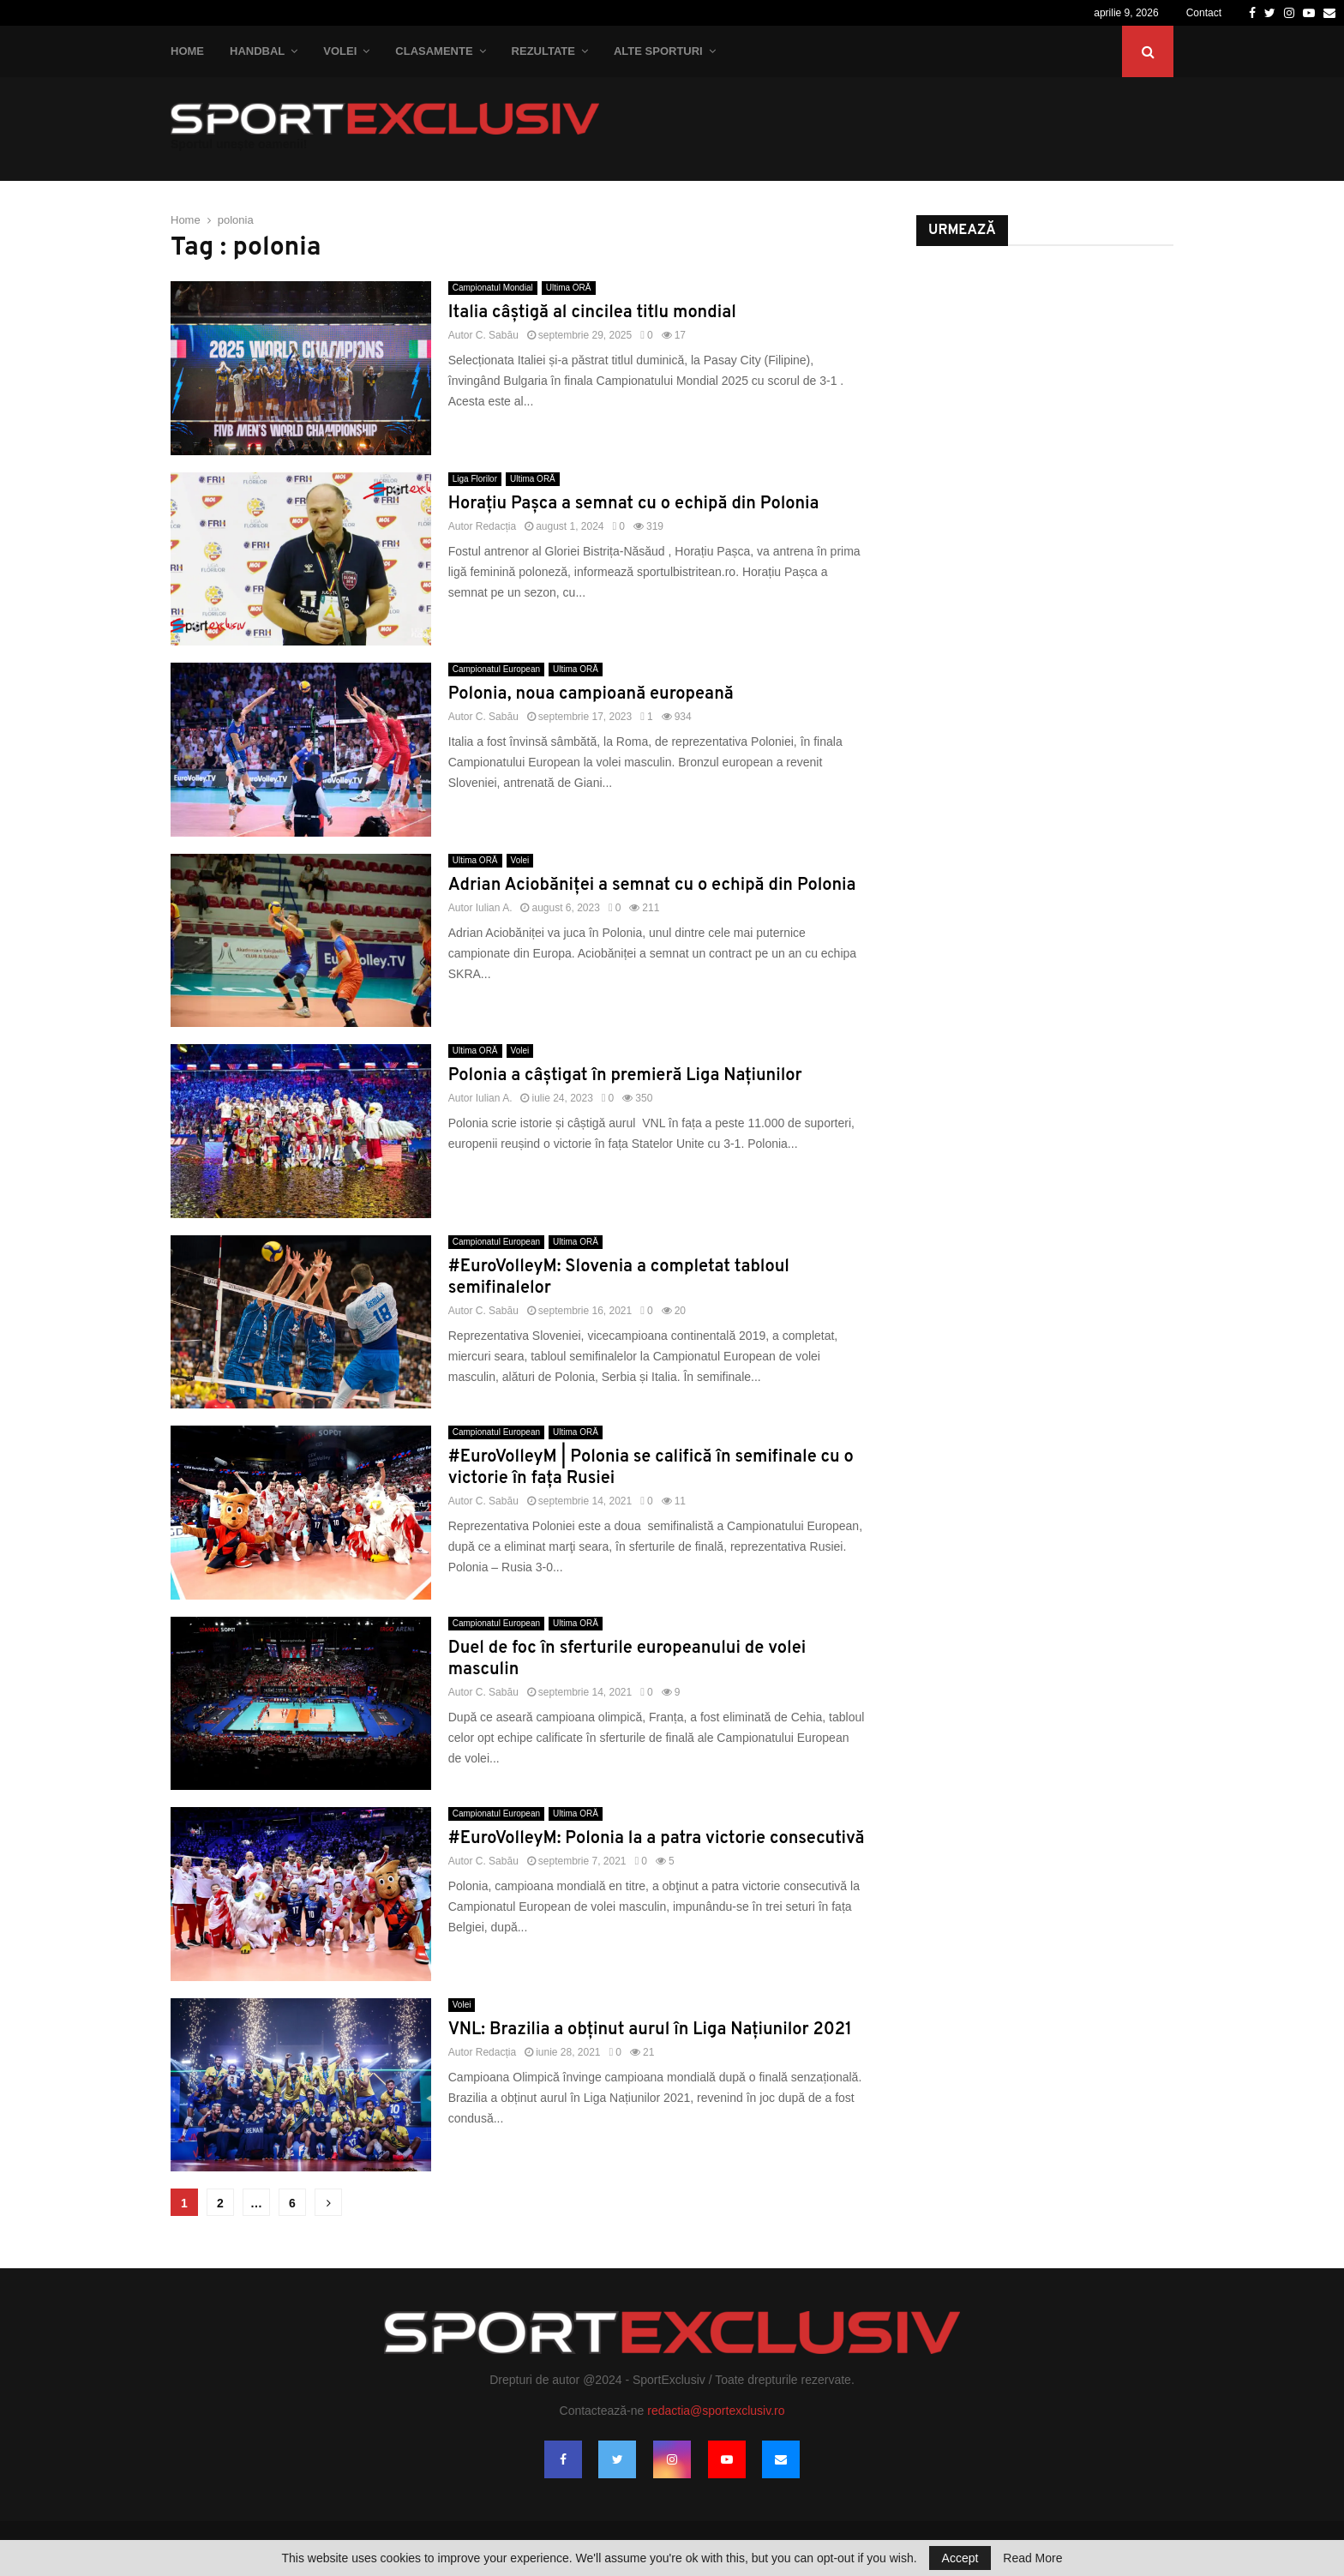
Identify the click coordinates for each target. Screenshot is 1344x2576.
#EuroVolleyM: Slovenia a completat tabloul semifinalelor (618, 1278)
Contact (1203, 13)
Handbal (257, 51)
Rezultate (543, 51)
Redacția (496, 526)
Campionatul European (496, 669)
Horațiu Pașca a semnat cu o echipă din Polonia (633, 504)
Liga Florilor (475, 478)
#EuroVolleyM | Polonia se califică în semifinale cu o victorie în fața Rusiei (651, 1468)
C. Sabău (497, 335)
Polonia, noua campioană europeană (591, 694)
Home (187, 51)
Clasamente (433, 51)
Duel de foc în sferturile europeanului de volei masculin (627, 1659)
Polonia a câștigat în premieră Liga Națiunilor (625, 1076)
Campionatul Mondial (493, 287)
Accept (960, 2558)
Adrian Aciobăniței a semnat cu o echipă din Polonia (652, 885)
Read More (1032, 2558)
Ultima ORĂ (568, 287)
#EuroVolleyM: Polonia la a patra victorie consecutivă (656, 1839)
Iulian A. (494, 908)
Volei (340, 51)
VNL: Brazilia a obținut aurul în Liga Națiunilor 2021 (650, 2030)
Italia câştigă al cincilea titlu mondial (592, 313)
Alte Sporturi (658, 51)
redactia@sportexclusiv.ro (715, 2410)
